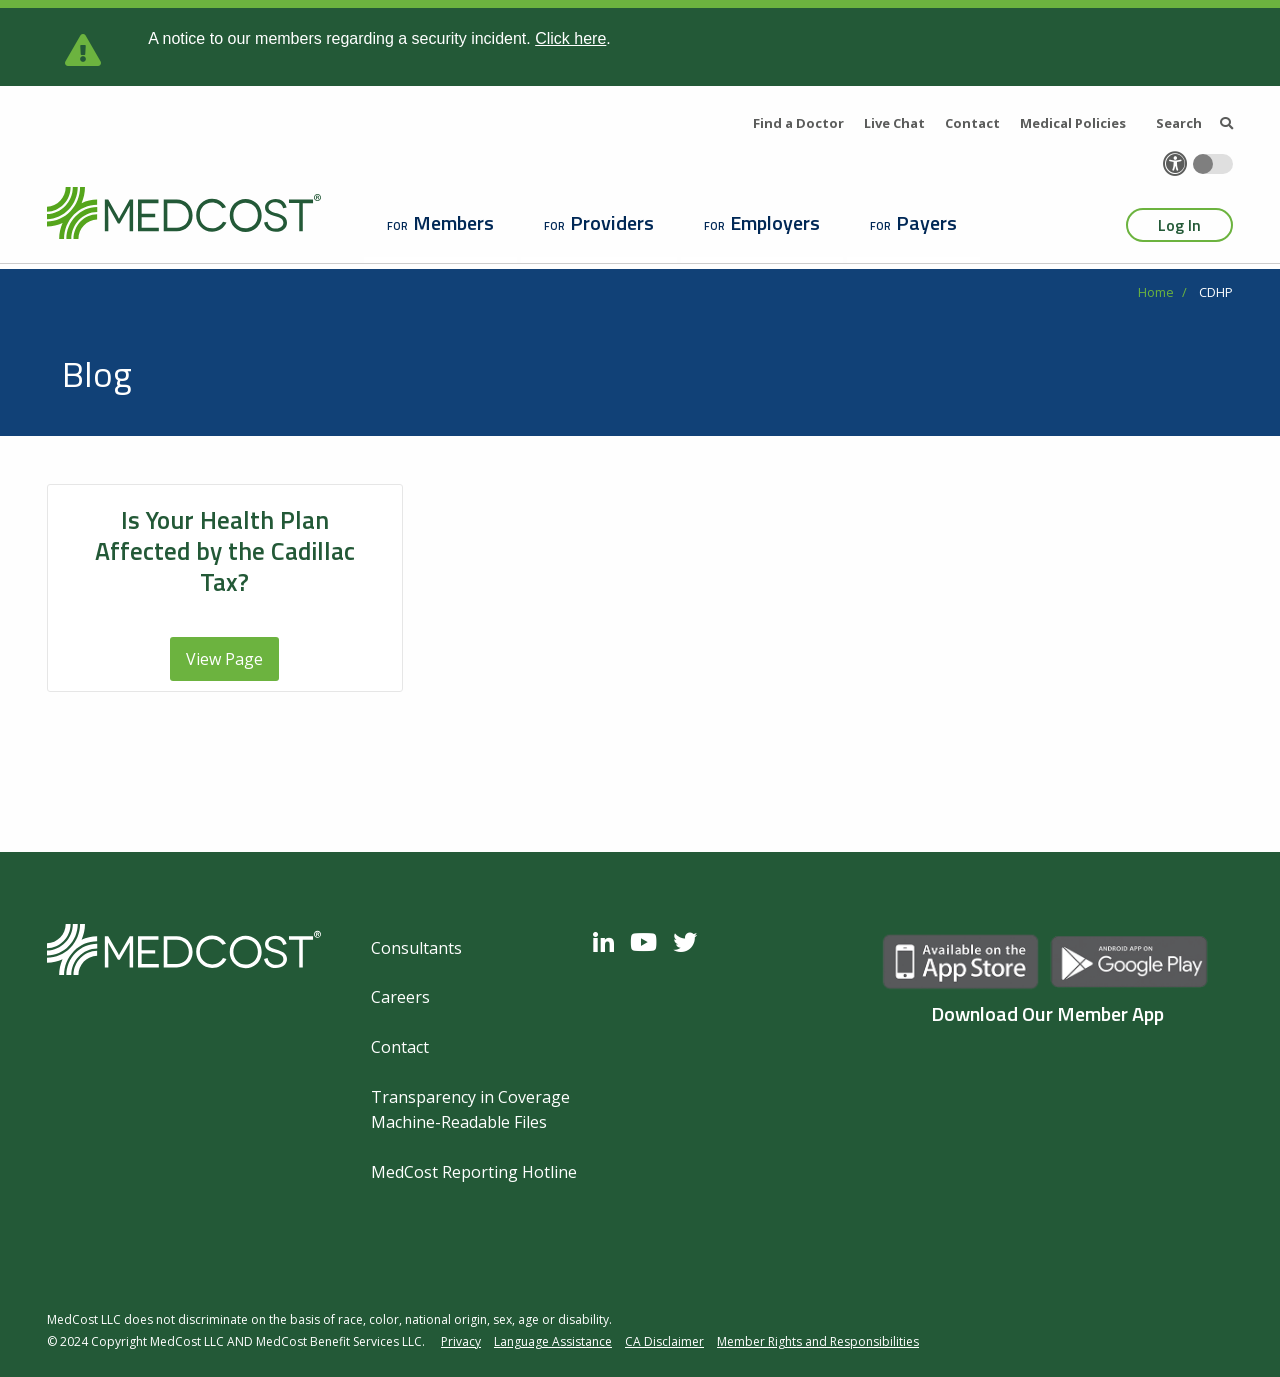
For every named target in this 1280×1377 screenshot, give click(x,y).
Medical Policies (1073, 123)
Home (1156, 292)
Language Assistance (553, 1341)
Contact (972, 123)
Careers (400, 997)
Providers (612, 222)
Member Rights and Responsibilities (818, 1341)
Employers (775, 222)
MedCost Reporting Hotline (474, 1172)
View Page (224, 659)
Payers (926, 222)
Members (453, 222)
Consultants (416, 948)
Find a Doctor (798, 123)
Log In (1179, 225)
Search (1194, 123)
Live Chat (894, 123)
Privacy (461, 1341)
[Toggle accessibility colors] (1213, 164)
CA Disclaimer (664, 1341)
